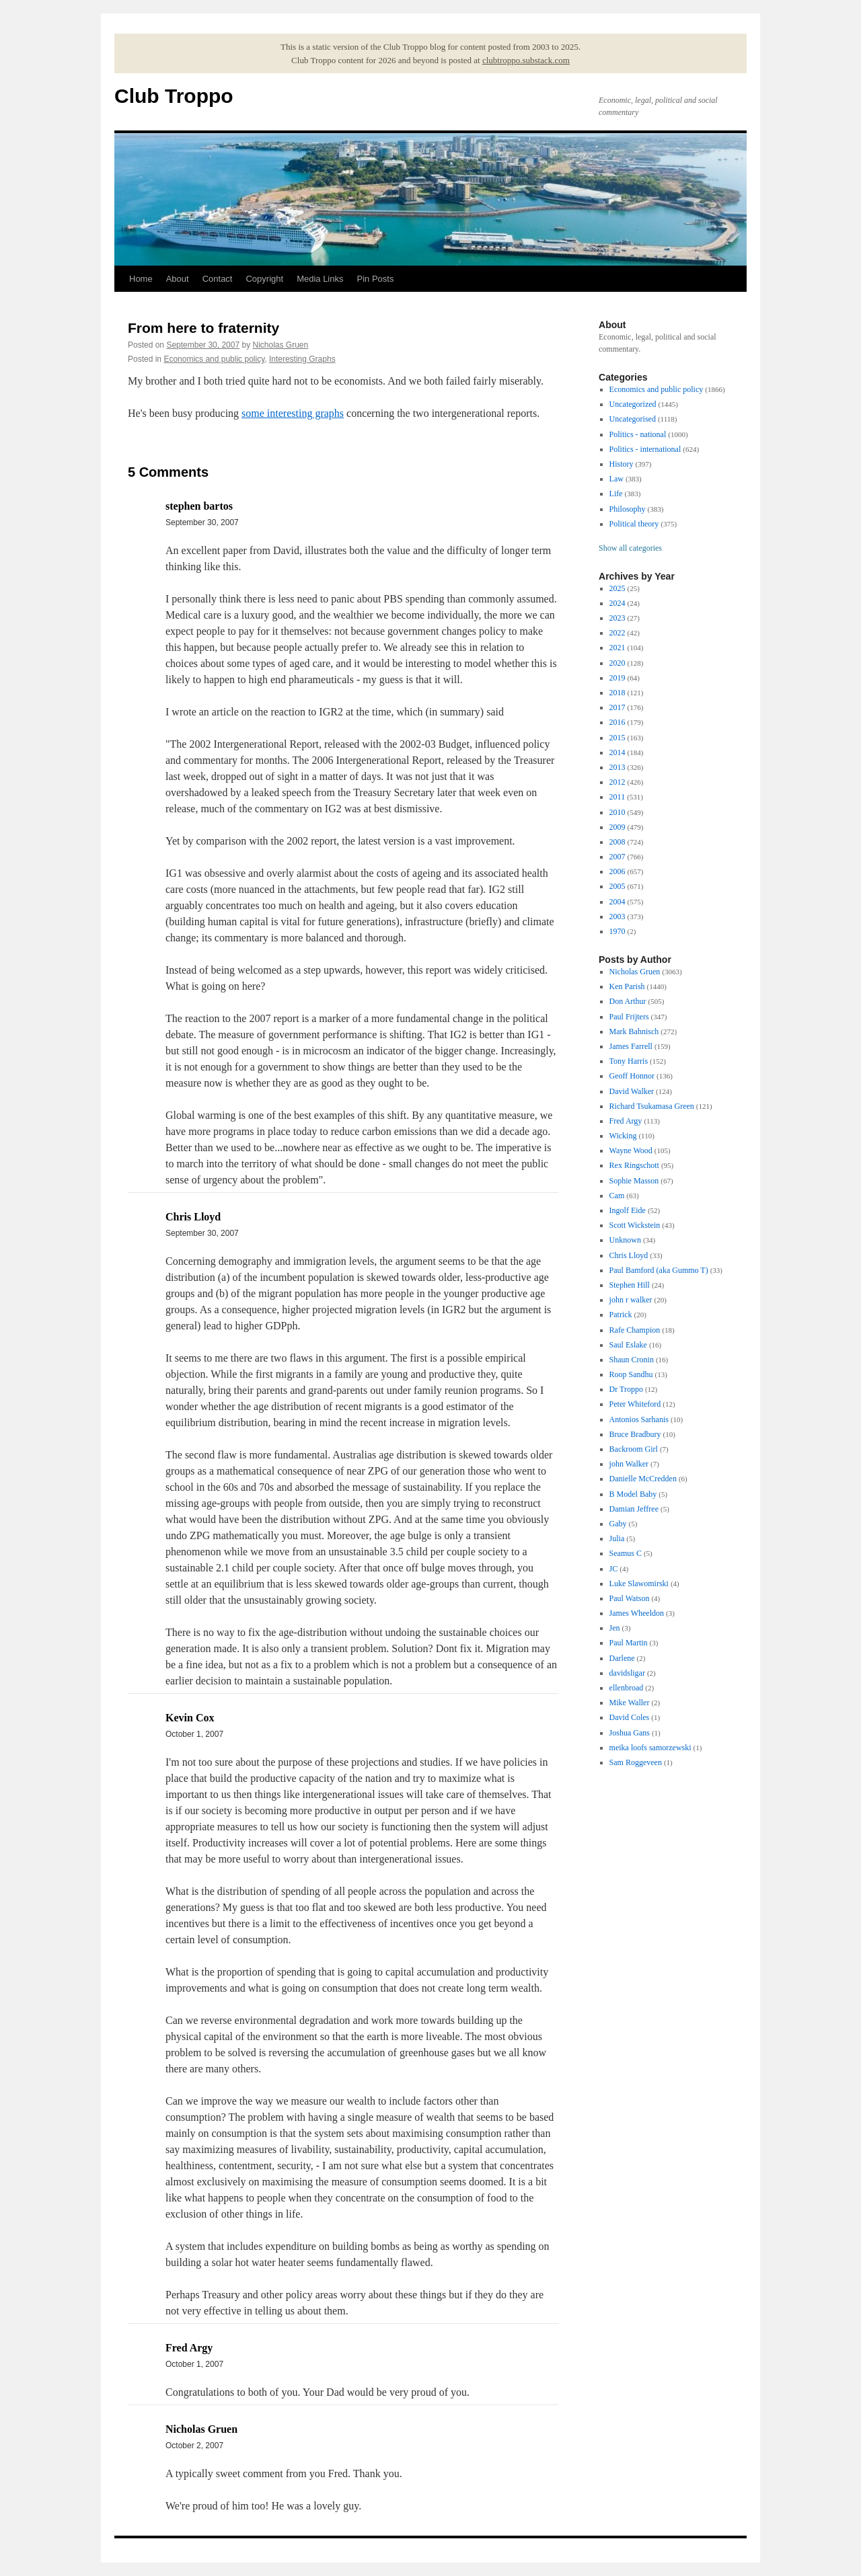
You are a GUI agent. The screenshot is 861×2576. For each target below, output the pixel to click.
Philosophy (627, 509)
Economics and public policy (213, 359)
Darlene (622, 1658)
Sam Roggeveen (635, 1762)
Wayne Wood (630, 1150)
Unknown (625, 1240)
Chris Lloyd (628, 1255)
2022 (617, 632)
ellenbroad (626, 1687)
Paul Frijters (629, 1016)
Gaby (618, 1523)
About (177, 279)
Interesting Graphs (302, 359)
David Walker (631, 1091)
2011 (617, 797)
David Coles (629, 1717)
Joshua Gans (629, 1733)
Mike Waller (629, 1702)
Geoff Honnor (631, 1076)
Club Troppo (173, 96)
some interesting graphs (292, 413)
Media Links (320, 279)
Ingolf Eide (627, 1210)
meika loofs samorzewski (650, 1747)
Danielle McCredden (643, 1478)
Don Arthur (627, 1001)
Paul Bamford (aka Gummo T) (658, 1270)
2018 (617, 692)
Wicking (623, 1135)
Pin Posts (375, 279)
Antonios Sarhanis (639, 1419)
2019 (617, 677)
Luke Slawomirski (639, 1583)
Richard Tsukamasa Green (651, 1106)
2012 (617, 782)
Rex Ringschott (634, 1165)
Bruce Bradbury (635, 1434)
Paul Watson (629, 1598)
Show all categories (630, 548)
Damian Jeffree (634, 1509)
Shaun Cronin (631, 1359)
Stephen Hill (629, 1285)
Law (616, 478)
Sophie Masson (634, 1180)
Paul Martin (628, 1642)
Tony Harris (628, 1061)
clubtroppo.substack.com (526, 60)
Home (141, 279)
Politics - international (645, 449)
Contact (217, 279)
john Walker (628, 1464)
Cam (617, 1195)
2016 (617, 722)
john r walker (630, 1299)
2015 (617, 737)
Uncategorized (633, 404)
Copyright (264, 279)
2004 (617, 901)
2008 (617, 842)
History (621, 464)
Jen (614, 1628)
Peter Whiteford (635, 1404)
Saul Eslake (628, 1345)
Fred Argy (625, 1121)
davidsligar (627, 1673)
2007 (617, 856)
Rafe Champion (635, 1330)
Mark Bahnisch (634, 1031)
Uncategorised (632, 419)
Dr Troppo (626, 1389)
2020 (617, 663)
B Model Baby (633, 1494)
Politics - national (638, 434)
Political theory (634, 524)
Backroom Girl (633, 1449)
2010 (617, 812)
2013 (617, 767)
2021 (617, 647)
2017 (617, 707)
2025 (617, 588)
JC (613, 1568)
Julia (617, 1538)
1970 (617, 931)
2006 (617, 871)
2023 (617, 618)
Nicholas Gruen (281, 345)
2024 (617, 603)
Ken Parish (627, 986)
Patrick (620, 1314)
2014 (617, 752)
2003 (617, 916)
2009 (617, 827)
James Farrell (630, 1046)
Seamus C (625, 1553)
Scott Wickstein (635, 1225)
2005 (617, 886)
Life (616, 493)
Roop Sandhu (631, 1374)
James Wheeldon (636, 1613)
